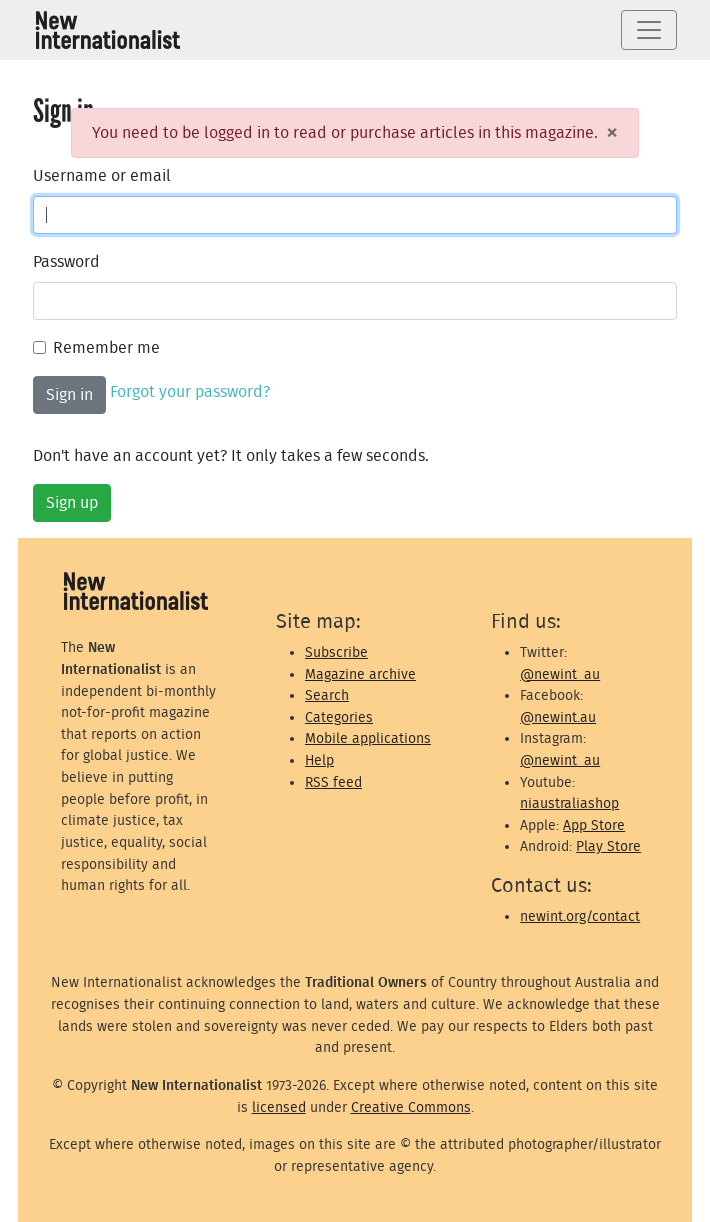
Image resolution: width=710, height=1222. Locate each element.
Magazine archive (360, 674)
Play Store (608, 846)
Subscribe (336, 652)
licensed (279, 1107)
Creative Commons (411, 1107)
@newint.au (558, 717)
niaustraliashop (569, 803)
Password (66, 262)
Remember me (106, 348)
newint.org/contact (580, 916)
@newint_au (560, 674)
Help (319, 760)
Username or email (102, 176)
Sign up (72, 503)
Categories (339, 717)
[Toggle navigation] (649, 30)
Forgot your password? (190, 392)
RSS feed (333, 782)
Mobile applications (368, 738)
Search (327, 695)
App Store (594, 825)
